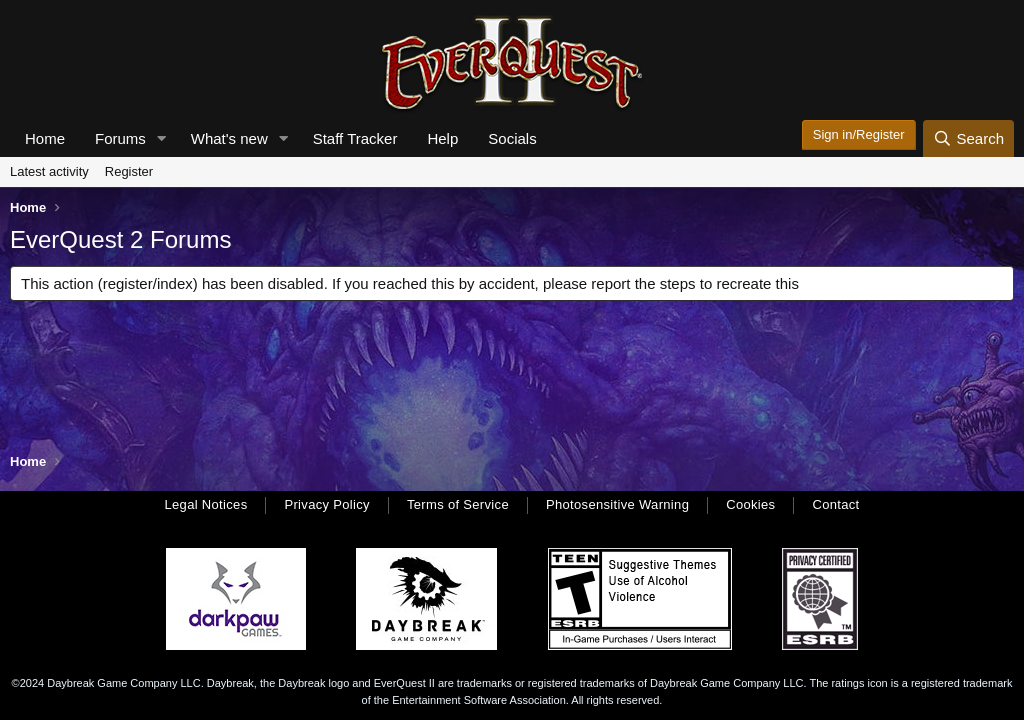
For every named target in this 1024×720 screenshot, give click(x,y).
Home (45, 138)
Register (129, 171)
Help (442, 138)
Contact (835, 504)
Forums (120, 138)
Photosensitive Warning (617, 504)
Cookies (750, 504)
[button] (162, 138)
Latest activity (49, 171)
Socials (512, 138)
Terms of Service (458, 504)
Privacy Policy (326, 504)
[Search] (968, 138)
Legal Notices (205, 504)
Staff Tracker (355, 138)
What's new (229, 138)
